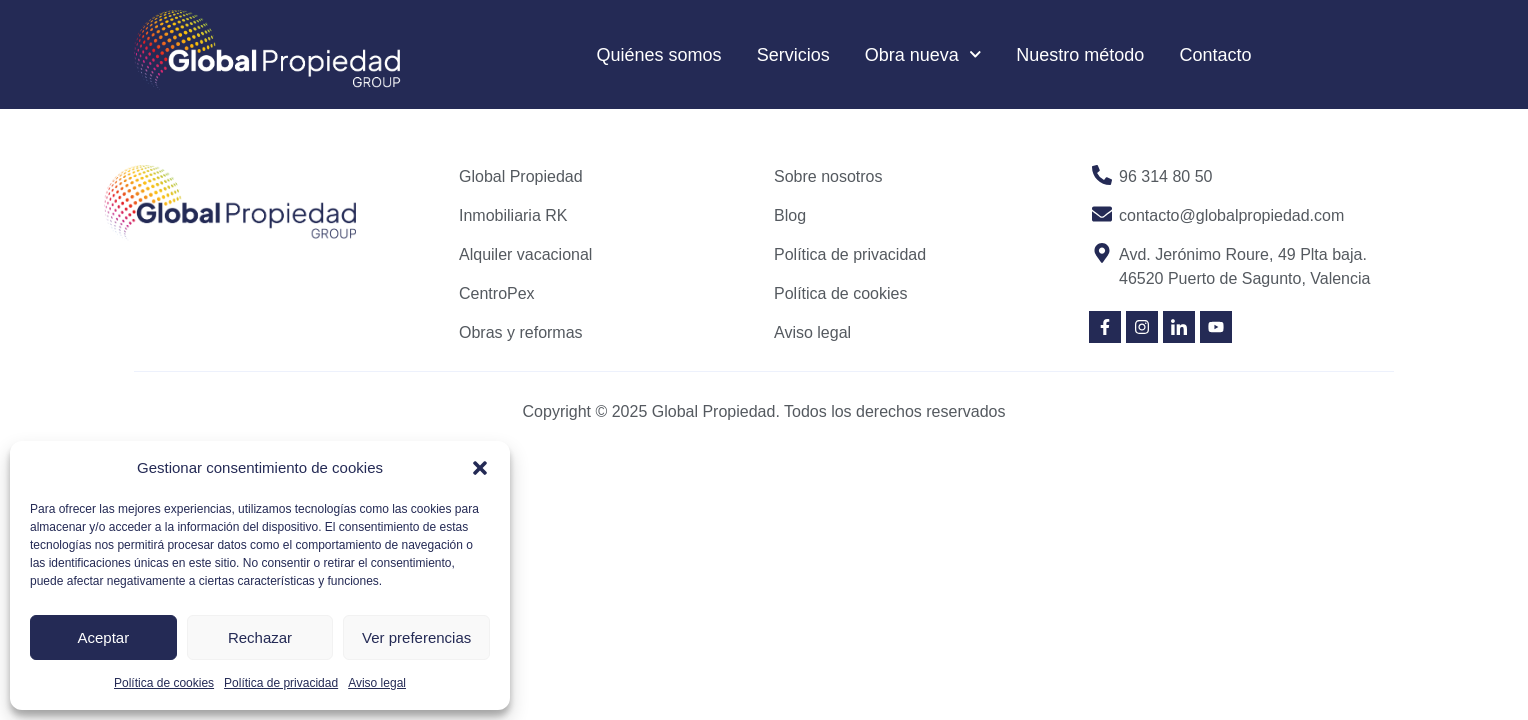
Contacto (1215, 55)
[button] (480, 468)
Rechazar (260, 637)
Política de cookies (164, 683)
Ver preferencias (416, 637)
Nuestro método (1080, 55)
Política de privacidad (281, 683)
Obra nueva (923, 54)
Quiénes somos (659, 55)
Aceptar (103, 637)
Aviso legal (377, 683)
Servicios (793, 55)
